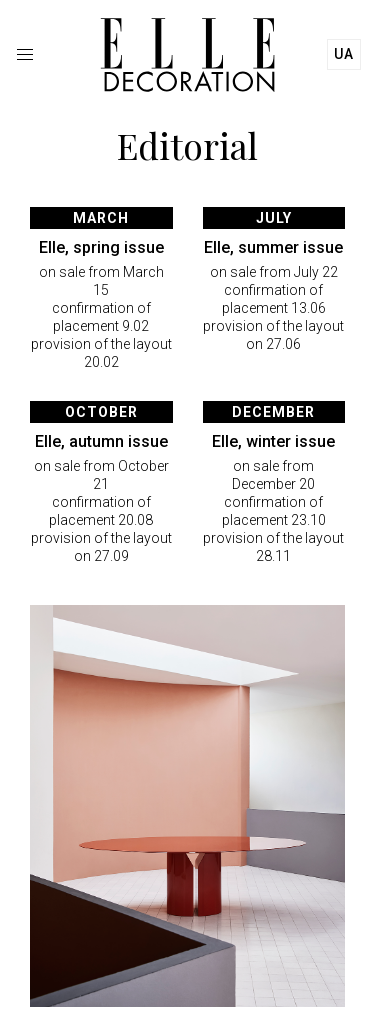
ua (344, 54)
